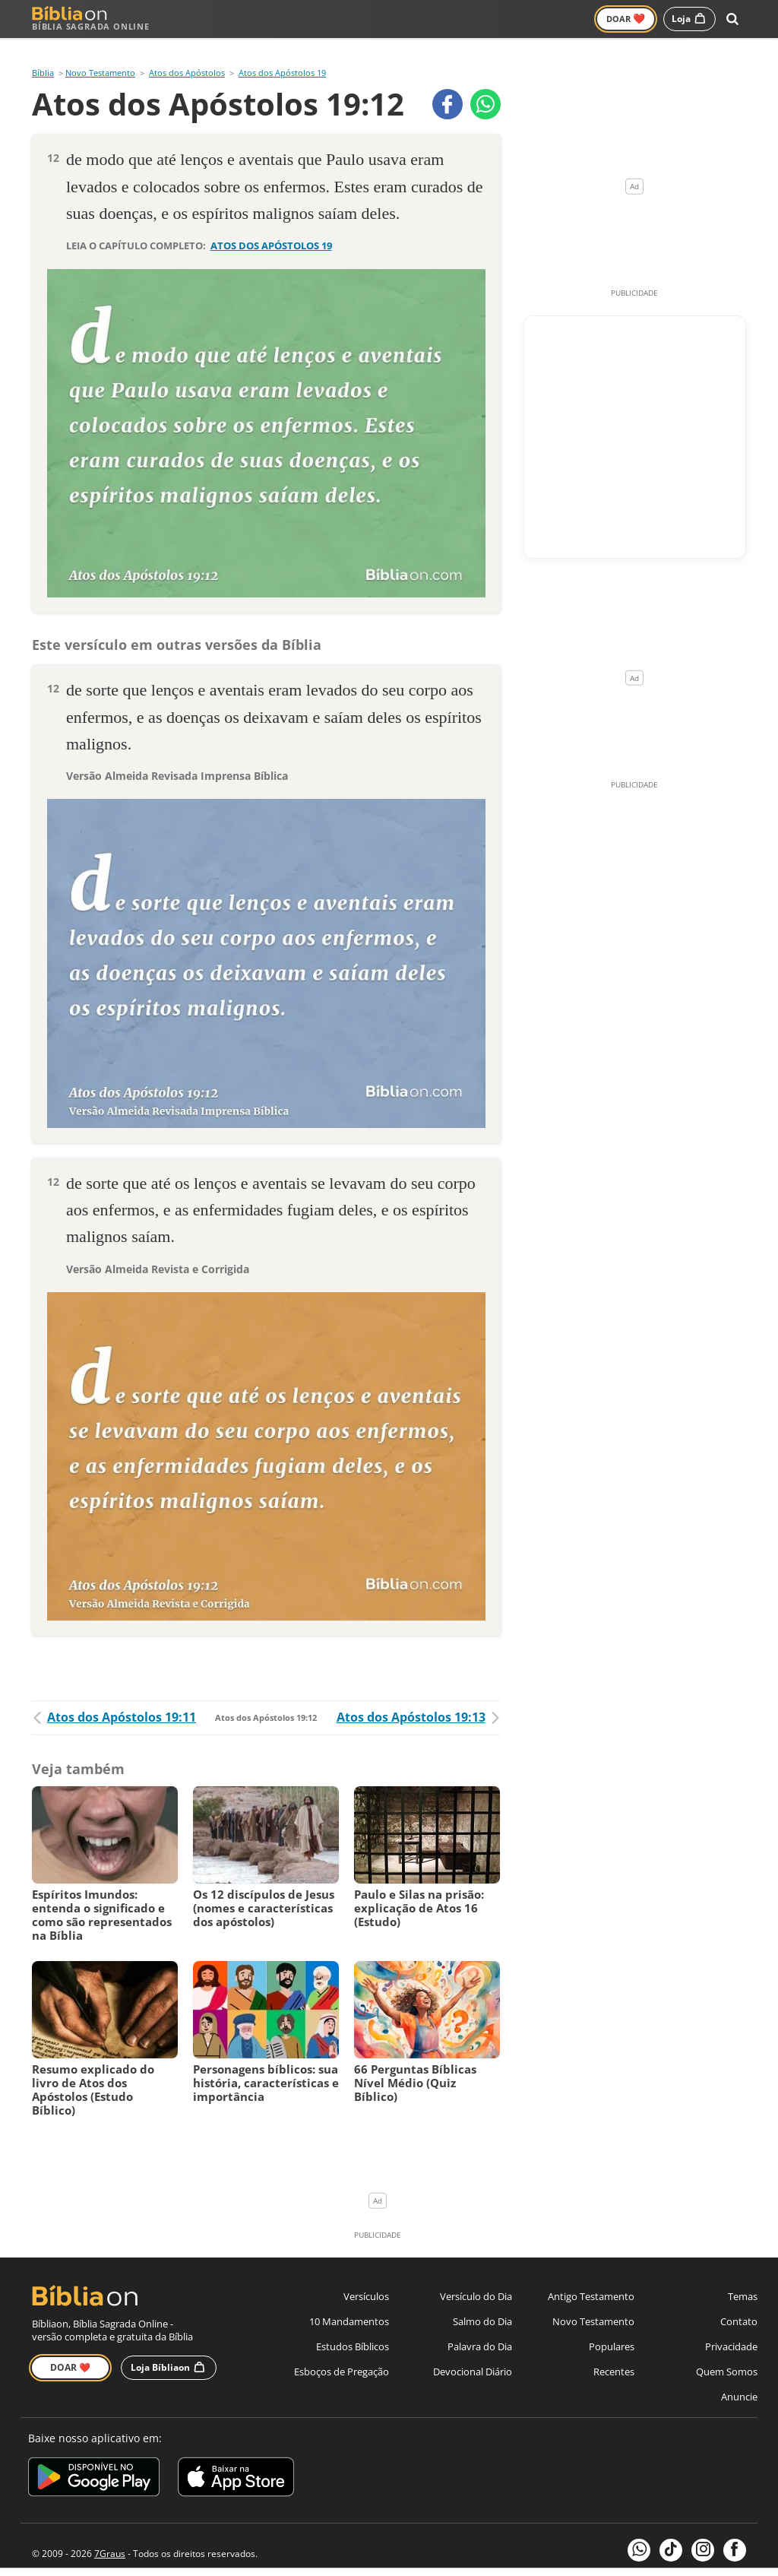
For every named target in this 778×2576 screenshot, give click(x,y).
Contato (738, 2302)
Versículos (404, 18)
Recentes (613, 2352)
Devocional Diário (472, 2352)
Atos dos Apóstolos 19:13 (419, 1698)
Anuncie (739, 2377)
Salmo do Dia (482, 2302)
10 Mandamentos (349, 2302)
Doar (625, 18)
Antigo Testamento (212, 18)
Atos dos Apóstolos (187, 53)
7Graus (109, 2533)
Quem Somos (726, 2352)
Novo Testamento (319, 18)
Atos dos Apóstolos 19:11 (114, 1698)
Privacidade (731, 2327)
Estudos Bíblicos (352, 2327)
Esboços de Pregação (341, 2352)
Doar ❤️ (70, 2347)
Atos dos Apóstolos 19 (282, 53)
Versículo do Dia (476, 2277)
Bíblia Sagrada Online (91, 18)
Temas (742, 2277)
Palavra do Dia (480, 2327)
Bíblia (43, 53)
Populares (611, 2327)
